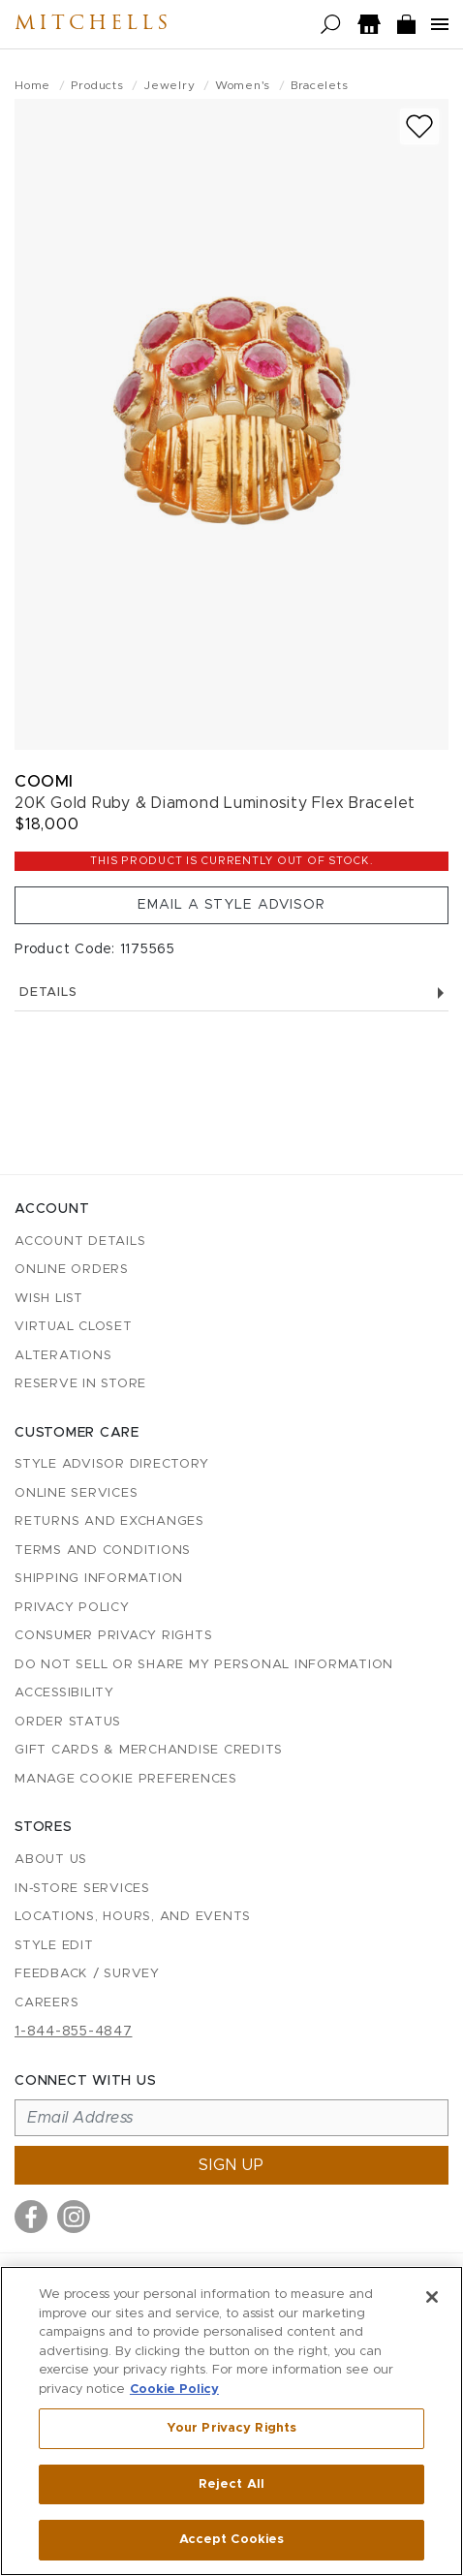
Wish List (49, 1298)
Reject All (231, 2484)
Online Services (76, 1493)
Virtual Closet (74, 1326)
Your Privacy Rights (231, 2428)
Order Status (68, 1722)
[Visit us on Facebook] (31, 2216)
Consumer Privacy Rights (113, 1635)
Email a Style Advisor (231, 905)
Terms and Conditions (103, 1550)
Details (231, 992)
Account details (80, 1241)
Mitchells (93, 24)
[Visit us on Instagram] (73, 2216)
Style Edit (54, 1946)
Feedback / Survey (87, 1974)
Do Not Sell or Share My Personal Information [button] (204, 1665)
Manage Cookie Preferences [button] (126, 1779)
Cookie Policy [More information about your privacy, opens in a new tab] (174, 2389)
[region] (231, 2421)
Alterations (63, 1356)
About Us (51, 1859)
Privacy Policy (72, 1607)
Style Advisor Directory (111, 1464)
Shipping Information (99, 1578)
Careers (46, 2003)
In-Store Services (82, 1888)
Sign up (231, 2165)
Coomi (44, 781)
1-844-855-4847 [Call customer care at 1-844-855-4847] (74, 2031)
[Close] (432, 2297)
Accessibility (64, 1693)
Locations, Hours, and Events (133, 1916)
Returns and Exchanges (109, 1521)
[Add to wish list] (419, 126)
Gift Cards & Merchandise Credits (149, 1750)
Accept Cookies (232, 2539)
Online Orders (72, 1269)
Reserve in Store (80, 1384)
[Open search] (331, 25)
